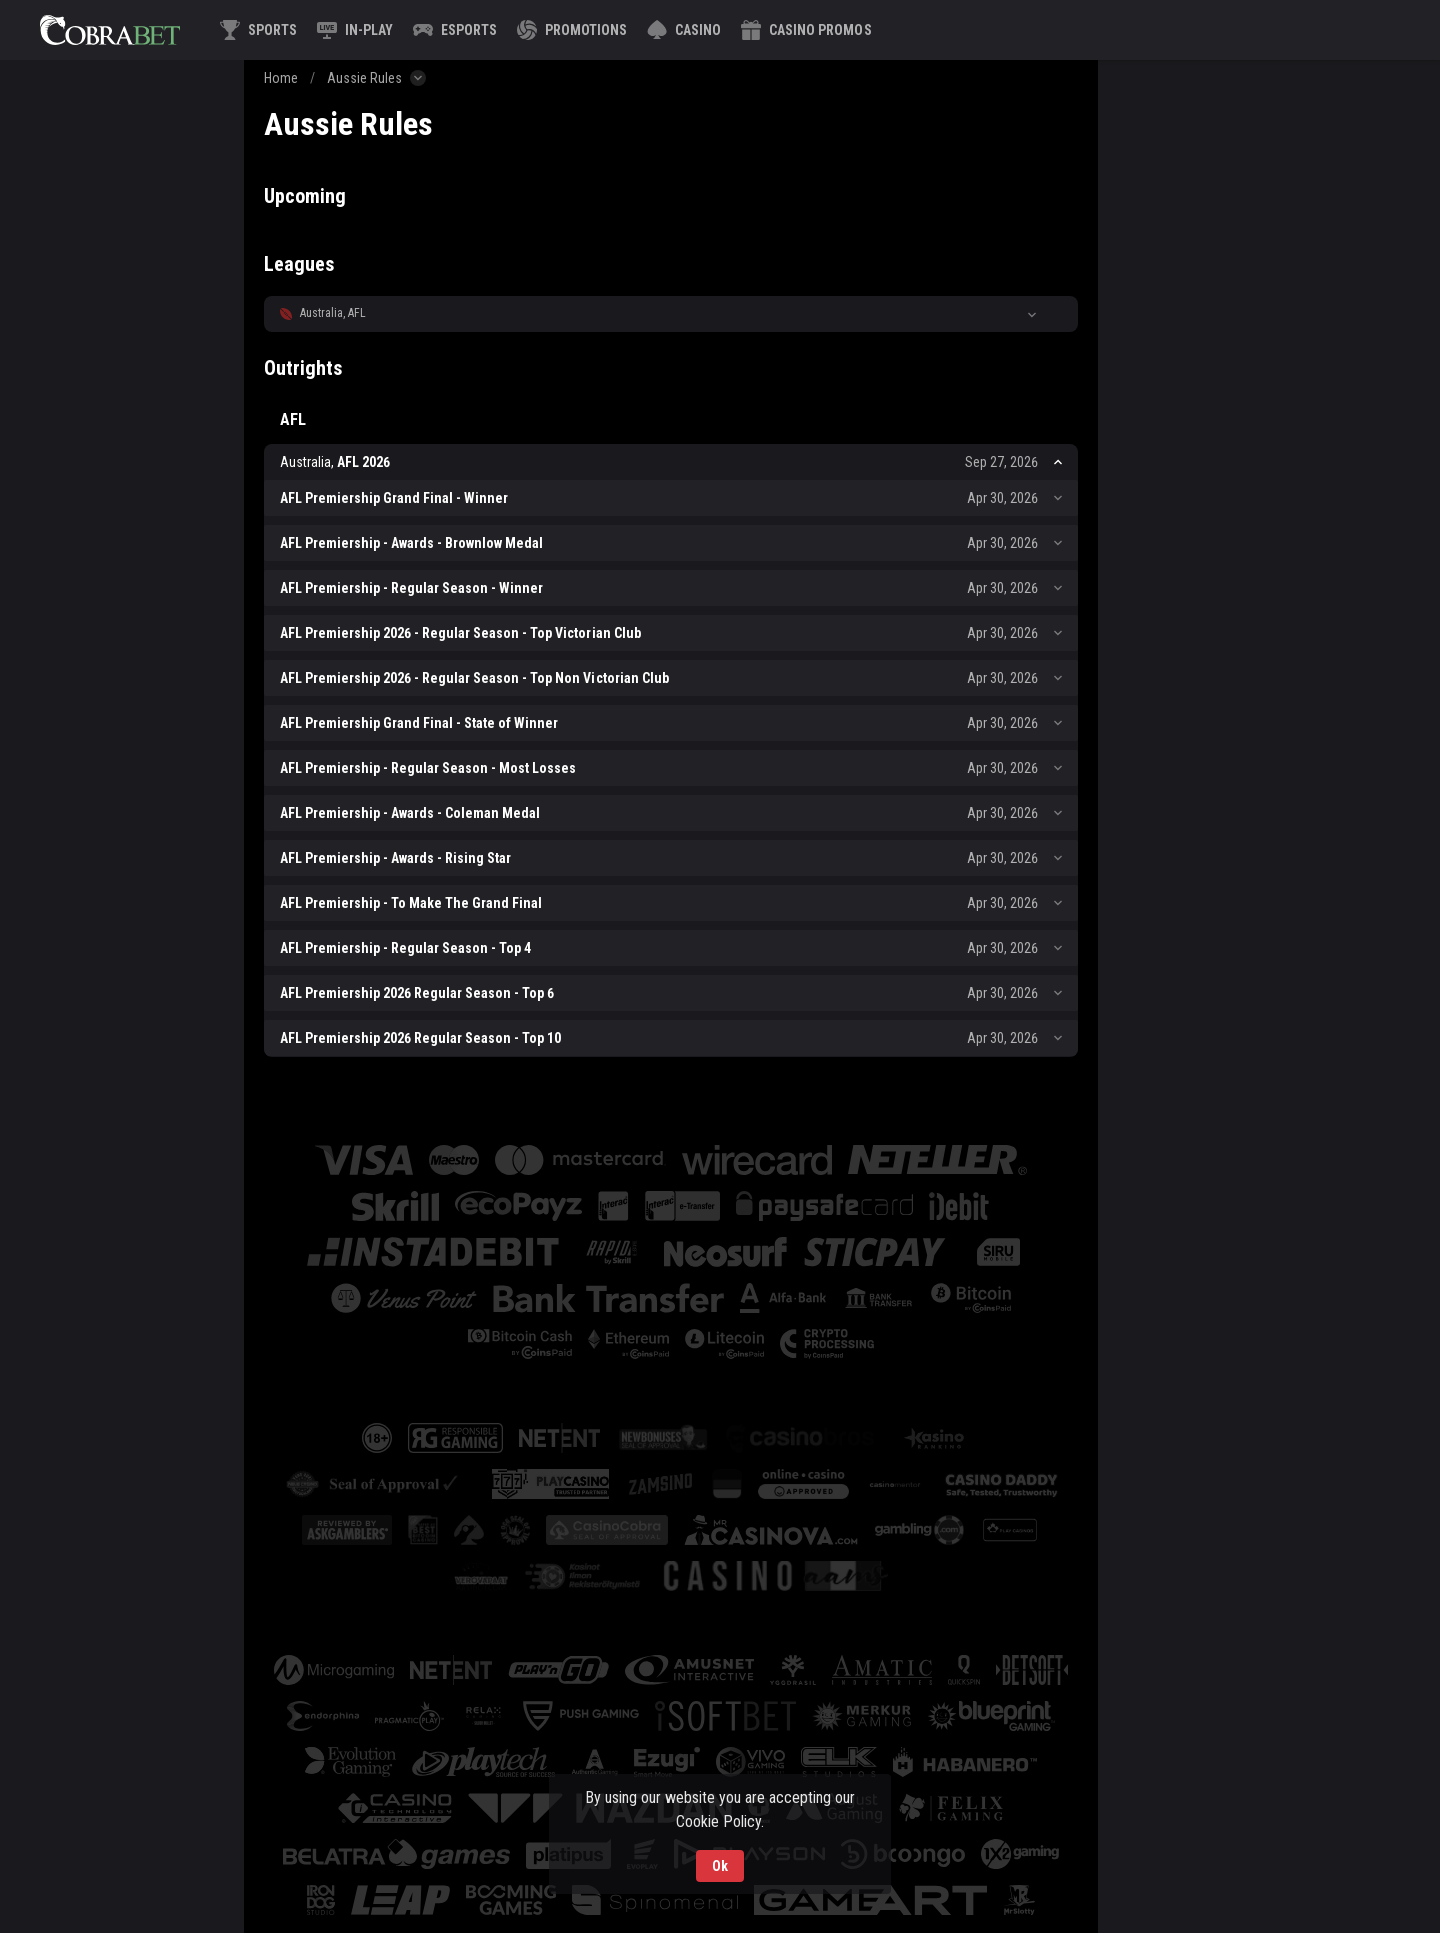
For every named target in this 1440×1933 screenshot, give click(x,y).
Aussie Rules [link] (364, 78)
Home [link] (281, 78)
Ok (720, 1866)
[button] (684, 30)
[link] (110, 30)
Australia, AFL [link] (333, 313)
